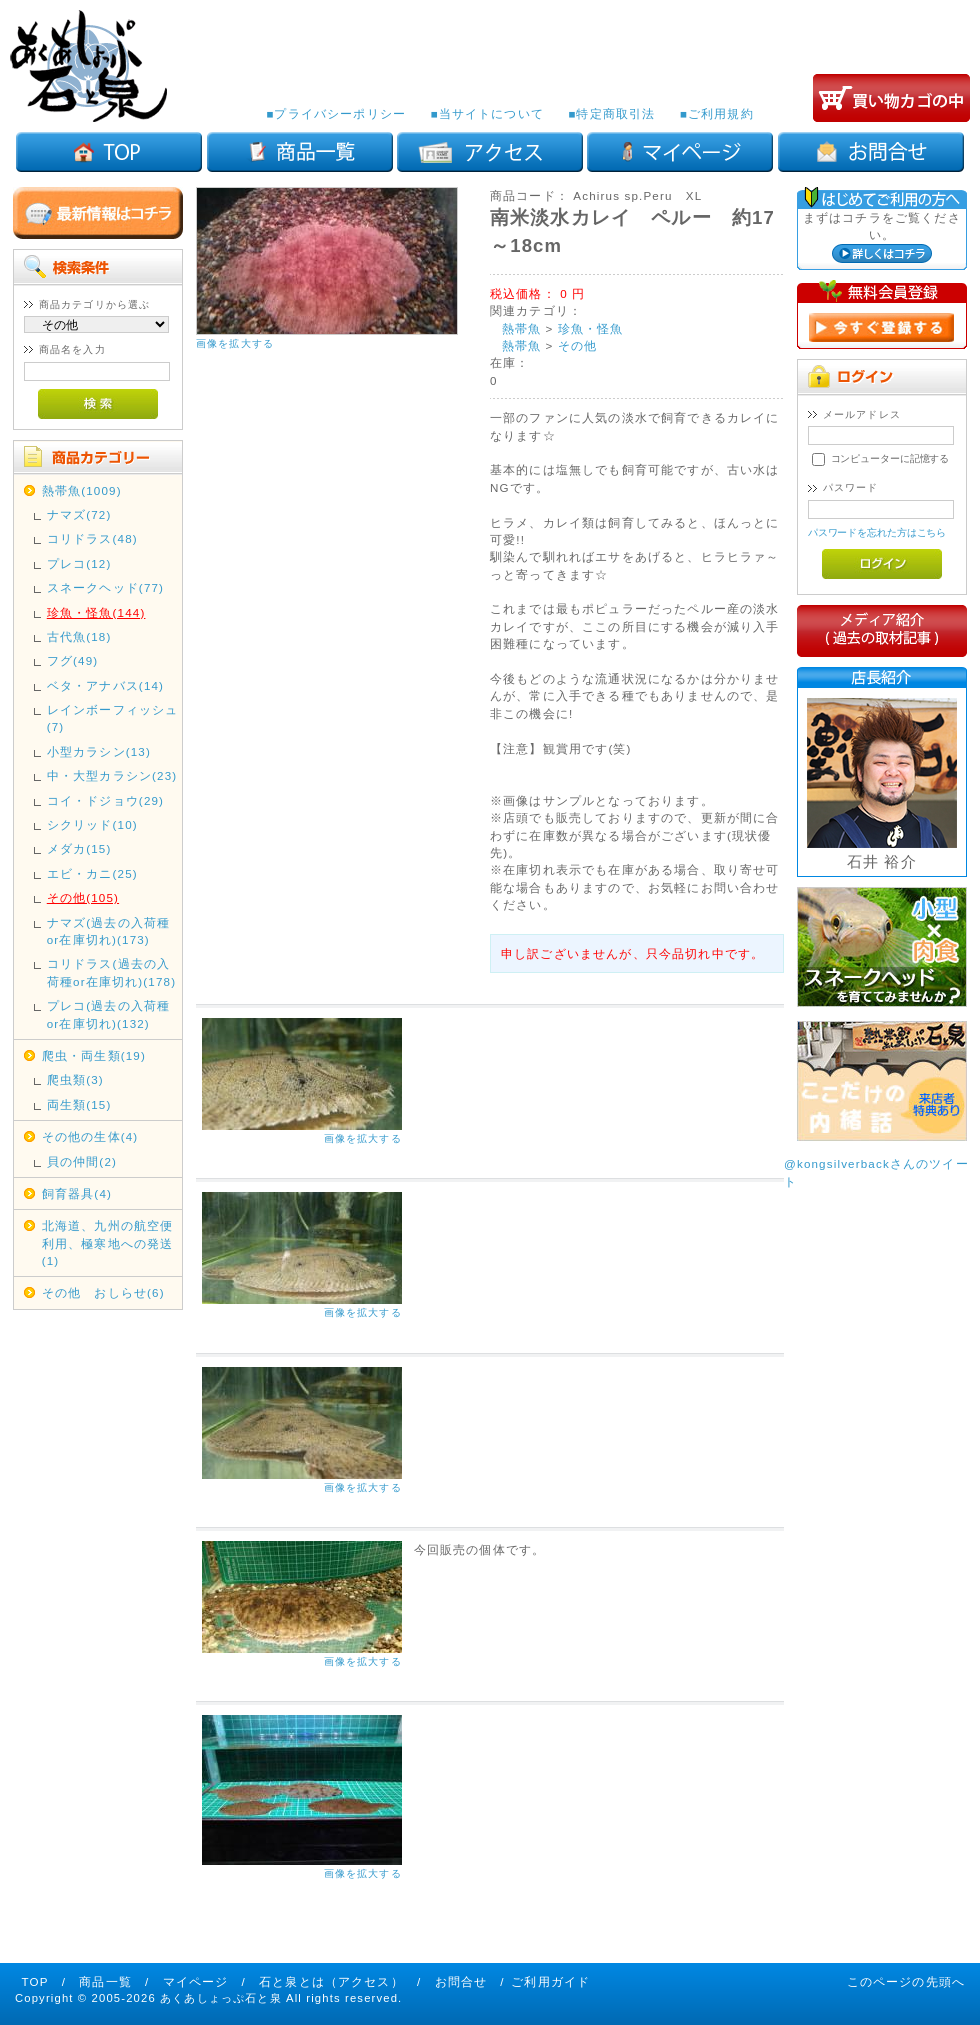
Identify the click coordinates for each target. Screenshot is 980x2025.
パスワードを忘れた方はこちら (877, 532)
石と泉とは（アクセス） (331, 1981)
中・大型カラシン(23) (112, 775)
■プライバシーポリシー (336, 113)
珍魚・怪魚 (591, 328)
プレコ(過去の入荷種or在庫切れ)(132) (108, 1014)
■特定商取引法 (611, 113)
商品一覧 (105, 1981)
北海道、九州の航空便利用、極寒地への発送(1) (108, 1243)
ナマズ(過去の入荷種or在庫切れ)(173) (108, 931)
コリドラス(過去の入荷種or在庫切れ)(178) (111, 972)
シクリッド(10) (92, 824)
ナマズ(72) (79, 514)
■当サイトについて (486, 113)
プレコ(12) (79, 563)
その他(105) (83, 897)
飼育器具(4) (77, 1193)
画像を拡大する (235, 343)
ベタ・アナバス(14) (105, 685)
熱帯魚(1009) (82, 490)
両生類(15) (79, 1104)
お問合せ (461, 1981)
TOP (35, 1981)
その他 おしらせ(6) (103, 1292)
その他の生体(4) (90, 1136)
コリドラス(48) (92, 538)
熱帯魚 (521, 328)
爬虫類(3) (75, 1079)
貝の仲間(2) (82, 1161)
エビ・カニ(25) (92, 873)
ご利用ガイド (550, 1981)
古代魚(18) (79, 636)
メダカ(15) (79, 848)
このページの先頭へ (906, 1981)
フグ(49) (73, 660)
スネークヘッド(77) (105, 587)
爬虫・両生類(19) (94, 1055)
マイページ (196, 1981)
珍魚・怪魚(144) (96, 612)
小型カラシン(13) (99, 751)
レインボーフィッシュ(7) (113, 718)
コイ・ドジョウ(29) (105, 800)
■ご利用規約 (717, 113)
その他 (577, 345)
